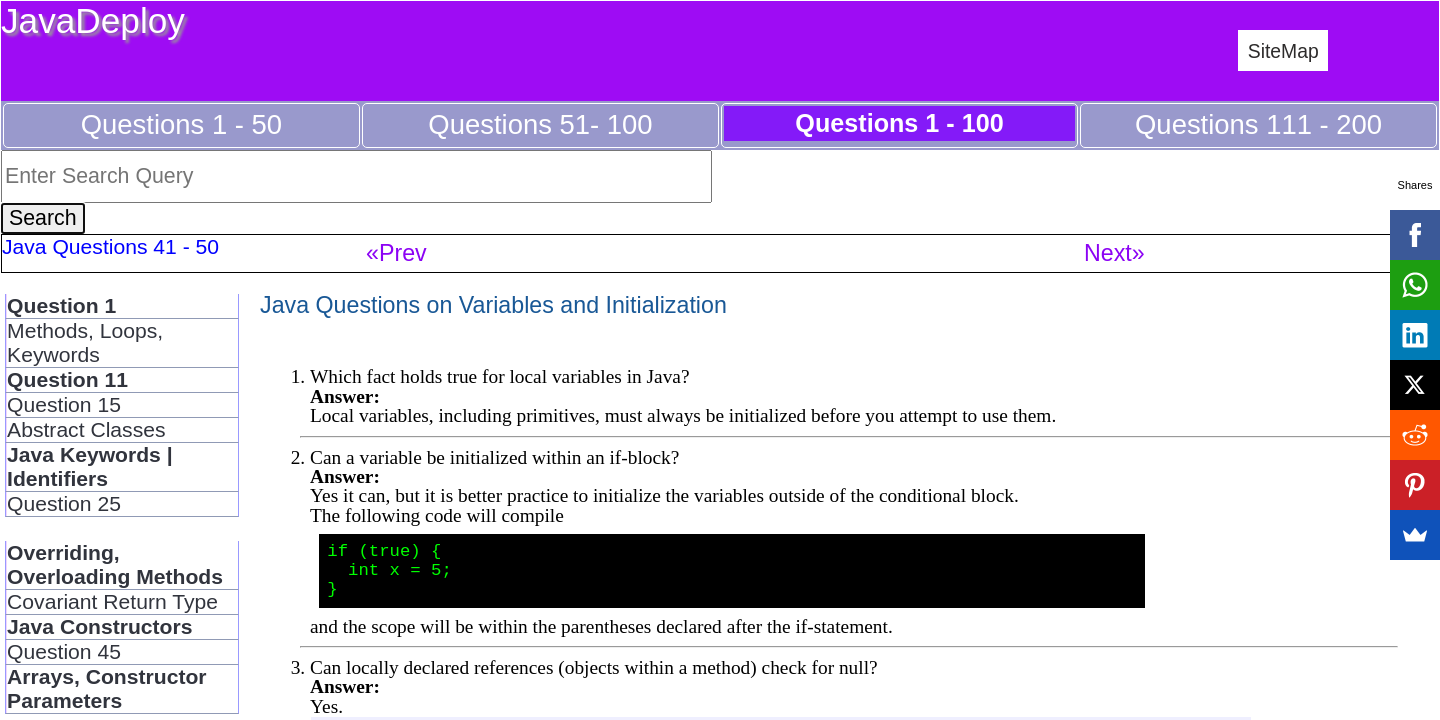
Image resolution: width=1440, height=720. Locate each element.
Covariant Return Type (112, 601)
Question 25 (64, 503)
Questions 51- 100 (540, 124)
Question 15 (64, 404)
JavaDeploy (93, 20)
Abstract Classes (86, 429)
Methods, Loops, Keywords (85, 342)
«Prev (396, 253)
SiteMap (1283, 51)
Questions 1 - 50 (181, 124)
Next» (1114, 253)
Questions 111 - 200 (1258, 124)
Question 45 (64, 651)
